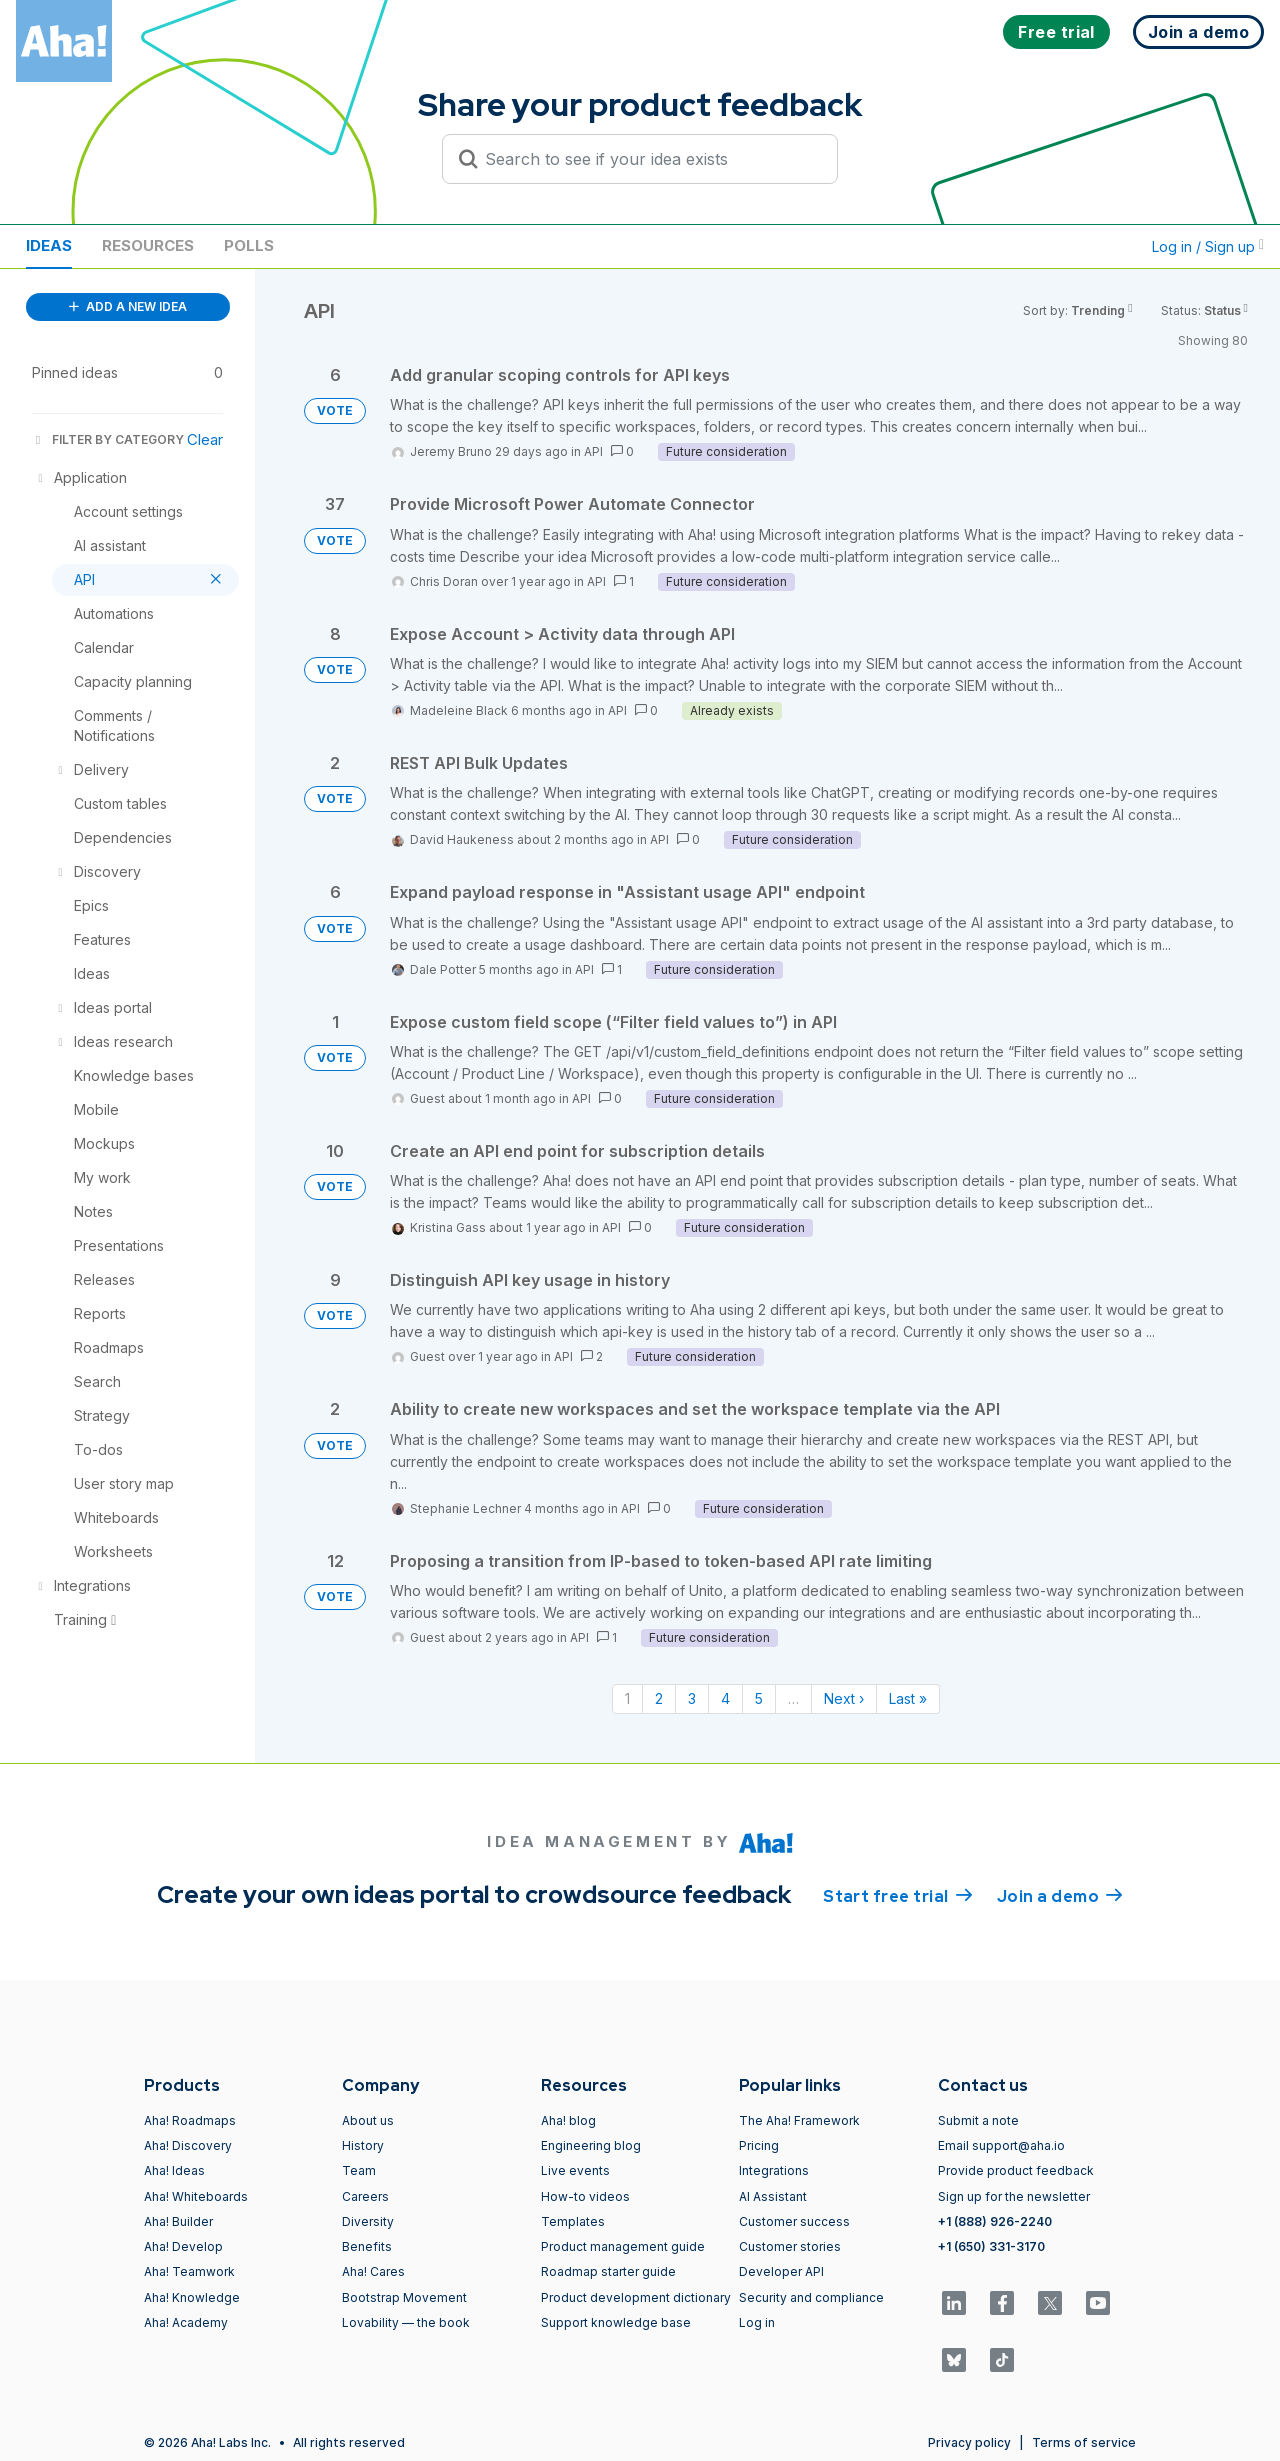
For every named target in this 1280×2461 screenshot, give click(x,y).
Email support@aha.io (1001, 2145)
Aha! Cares (373, 2271)
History (363, 2145)
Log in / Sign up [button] (1208, 246)
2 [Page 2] (659, 1698)
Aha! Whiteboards (196, 2196)
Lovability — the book (406, 2322)
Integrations (774, 2170)
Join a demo (1060, 1895)
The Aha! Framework (799, 2120)
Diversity (368, 2221)
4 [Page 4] (725, 1698)
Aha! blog (568, 2120)
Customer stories (790, 2246)
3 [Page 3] (692, 1698)
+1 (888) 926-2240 (995, 2221)
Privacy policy (969, 2442)
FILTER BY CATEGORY (108, 439)
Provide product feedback (1016, 2170)
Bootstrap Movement (404, 2297)
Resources (148, 245)
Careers (365, 2196)
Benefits (367, 2246)
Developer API (781, 2271)
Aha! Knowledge (192, 2297)
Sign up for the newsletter (1014, 2196)
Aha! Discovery (188, 2145)
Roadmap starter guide (608, 2271)
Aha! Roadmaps (190, 2120)
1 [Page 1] (627, 1698)
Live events (575, 2170)
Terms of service (1084, 2442)
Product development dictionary (636, 2297)
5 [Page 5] (759, 1698)
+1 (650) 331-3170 (991, 2246)
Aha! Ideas (174, 2170)
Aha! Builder (178, 2221)
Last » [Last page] (908, 1698)
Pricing (759, 2145)
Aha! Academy (186, 2322)
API (593, 451)
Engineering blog (591, 2145)
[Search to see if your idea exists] (649, 159)
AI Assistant (773, 2196)
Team (359, 2170)
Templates (573, 2221)
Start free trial (898, 1895)
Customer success (794, 2221)
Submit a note (978, 2120)
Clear (205, 439)
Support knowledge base (616, 2322)
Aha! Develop (183, 2246)
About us (368, 2120)
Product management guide (623, 2246)
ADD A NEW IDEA (128, 306)
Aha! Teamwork (189, 2271)
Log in (757, 2322)
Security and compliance (811, 2297)
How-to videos (585, 2196)
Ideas (49, 245)
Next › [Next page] (844, 1698)
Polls (249, 245)
